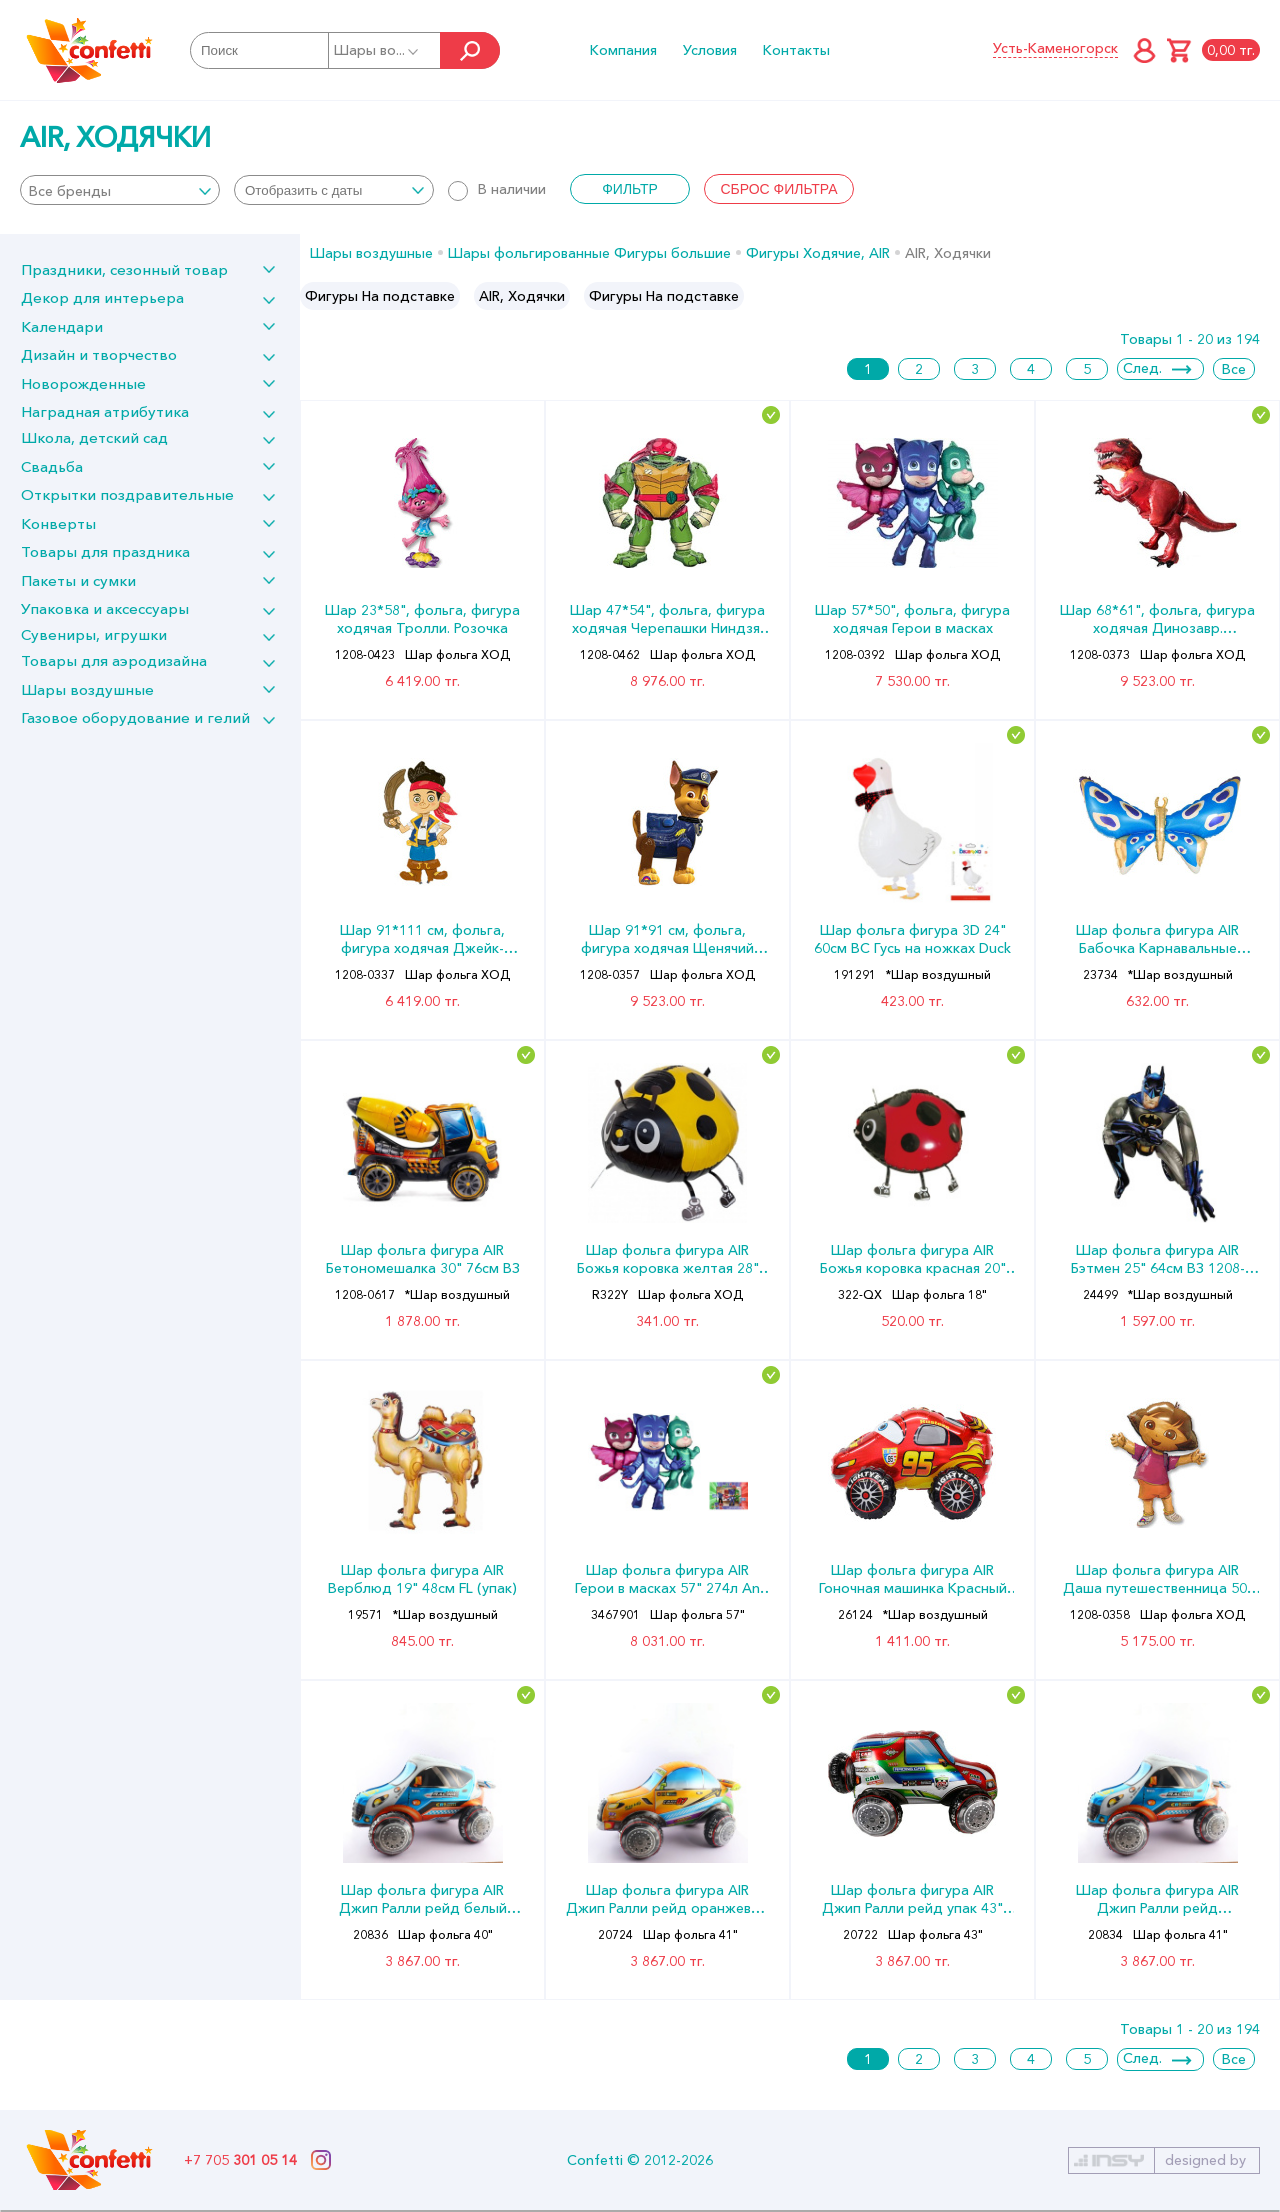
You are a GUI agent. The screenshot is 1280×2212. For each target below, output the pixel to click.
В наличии (497, 189)
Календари (62, 326)
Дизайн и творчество (99, 354)
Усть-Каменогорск (1055, 48)
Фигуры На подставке (380, 296)
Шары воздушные (87, 689)
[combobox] (120, 190)
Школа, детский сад (94, 437)
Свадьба (52, 466)
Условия (710, 50)
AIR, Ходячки (522, 296)
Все (1234, 369)
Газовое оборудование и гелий (135, 717)
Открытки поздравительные (127, 494)
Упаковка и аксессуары (105, 608)
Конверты (58, 523)
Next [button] (1263, 296)
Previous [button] (316, 296)
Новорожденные (83, 383)
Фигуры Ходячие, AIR (818, 253)
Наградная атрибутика (105, 411)
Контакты (796, 50)
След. (1142, 368)
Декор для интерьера (102, 297)
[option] (380, 296)
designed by (1205, 2160)
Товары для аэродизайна (114, 660)
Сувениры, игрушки (94, 634)
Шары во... (377, 50)
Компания (623, 50)
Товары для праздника (105, 551)
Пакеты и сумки (78, 580)
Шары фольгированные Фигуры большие (589, 253)
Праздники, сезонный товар (124, 269)
